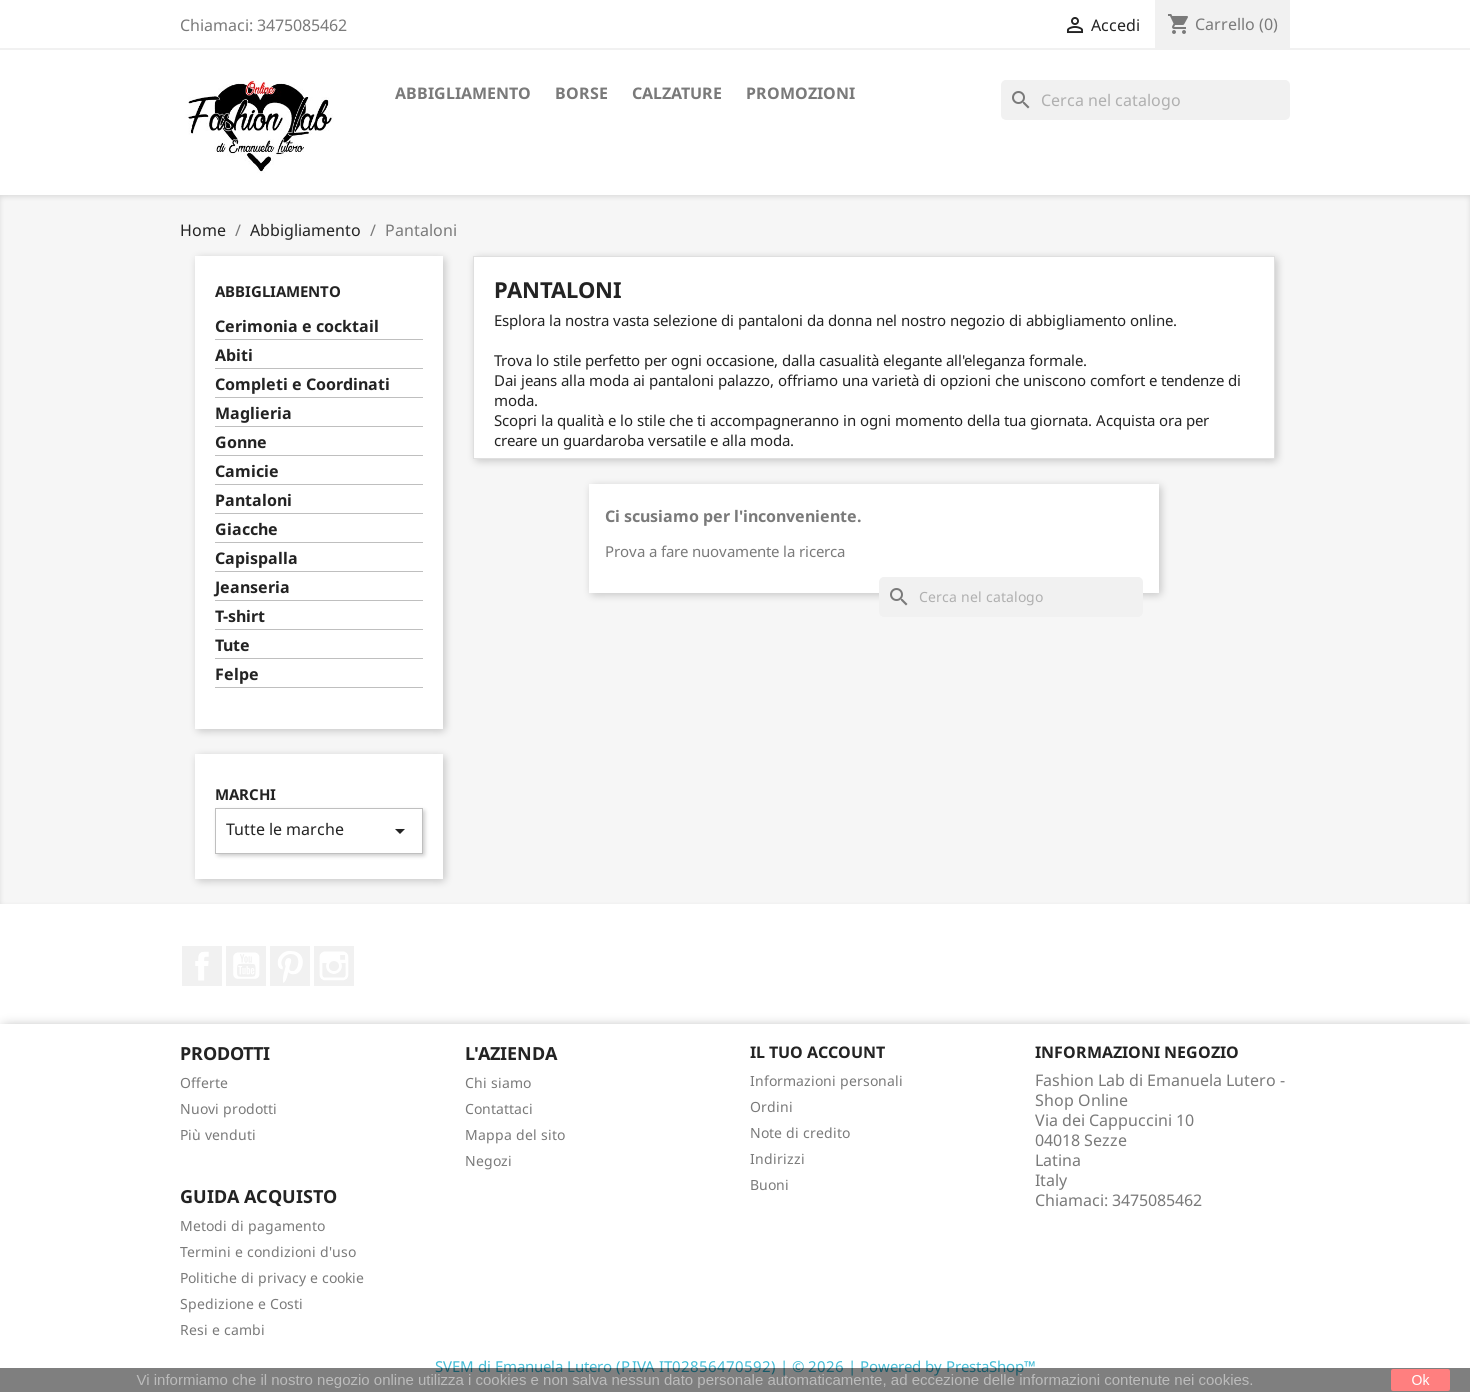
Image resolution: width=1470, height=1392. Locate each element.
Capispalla (256, 558)
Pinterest (290, 966)
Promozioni (800, 93)
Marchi (245, 794)
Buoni (769, 1184)
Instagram (334, 966)
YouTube (246, 966)
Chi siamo (498, 1082)
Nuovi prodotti (228, 1108)
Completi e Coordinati (302, 384)
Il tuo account (817, 1052)
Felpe (237, 674)
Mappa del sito (515, 1134)
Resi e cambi (222, 1329)
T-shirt (240, 616)
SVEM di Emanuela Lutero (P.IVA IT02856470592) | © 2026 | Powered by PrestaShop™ (735, 1366)
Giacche (246, 529)
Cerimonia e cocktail (297, 326)
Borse (581, 93)
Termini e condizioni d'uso (268, 1251)
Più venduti (218, 1134)
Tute (232, 645)
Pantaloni (253, 500)
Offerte (204, 1082)
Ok (1421, 1380)
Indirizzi (777, 1158)
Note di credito (800, 1132)
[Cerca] (1145, 100)
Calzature (677, 93)
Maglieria (253, 413)
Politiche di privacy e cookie (272, 1277)
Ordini (771, 1106)
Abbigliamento (463, 93)
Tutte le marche (319, 830)
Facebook (202, 966)
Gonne (241, 442)
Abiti (234, 355)
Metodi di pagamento (252, 1225)
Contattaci (499, 1108)
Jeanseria (252, 587)
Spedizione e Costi (241, 1303)
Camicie (247, 471)
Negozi (488, 1160)
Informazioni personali (826, 1080)
